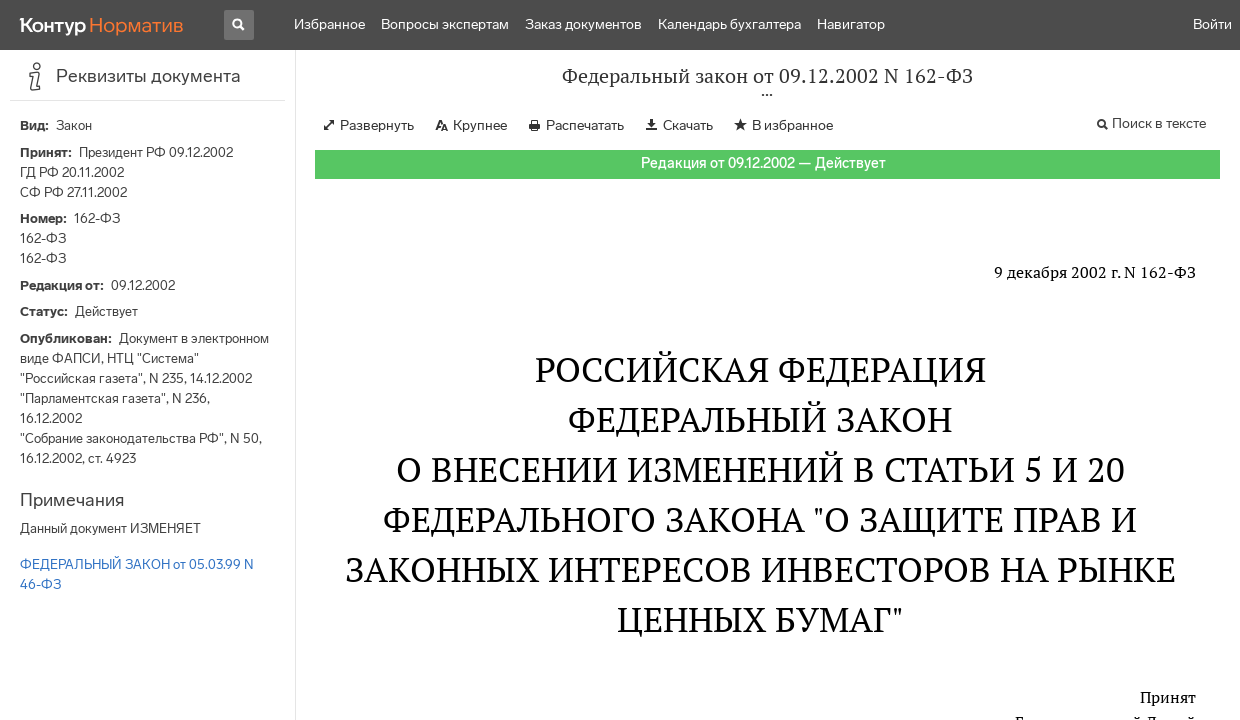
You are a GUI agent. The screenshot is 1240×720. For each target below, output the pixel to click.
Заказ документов (583, 24)
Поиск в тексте (1159, 123)
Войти (1212, 24)
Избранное (329, 24)
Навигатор (851, 24)
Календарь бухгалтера (729, 24)
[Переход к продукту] (102, 25)
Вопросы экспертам (445, 24)
